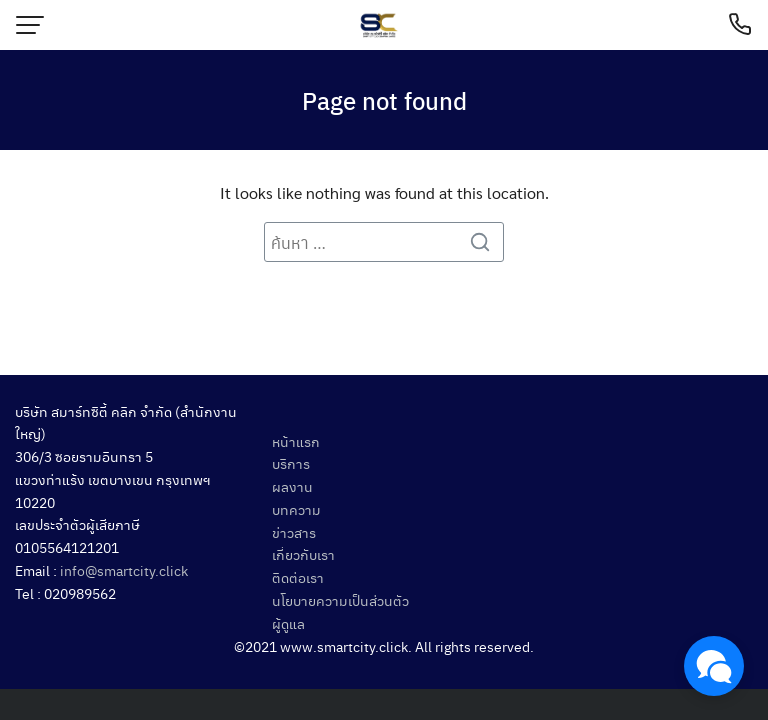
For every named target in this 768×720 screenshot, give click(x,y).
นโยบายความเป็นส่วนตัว (340, 600)
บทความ (296, 509)
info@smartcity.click (124, 570)
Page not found (384, 100)
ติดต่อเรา (298, 577)
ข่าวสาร (294, 532)
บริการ (291, 463)
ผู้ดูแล (288, 623)
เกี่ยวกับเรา (303, 554)
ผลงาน (292, 486)
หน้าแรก (296, 441)
